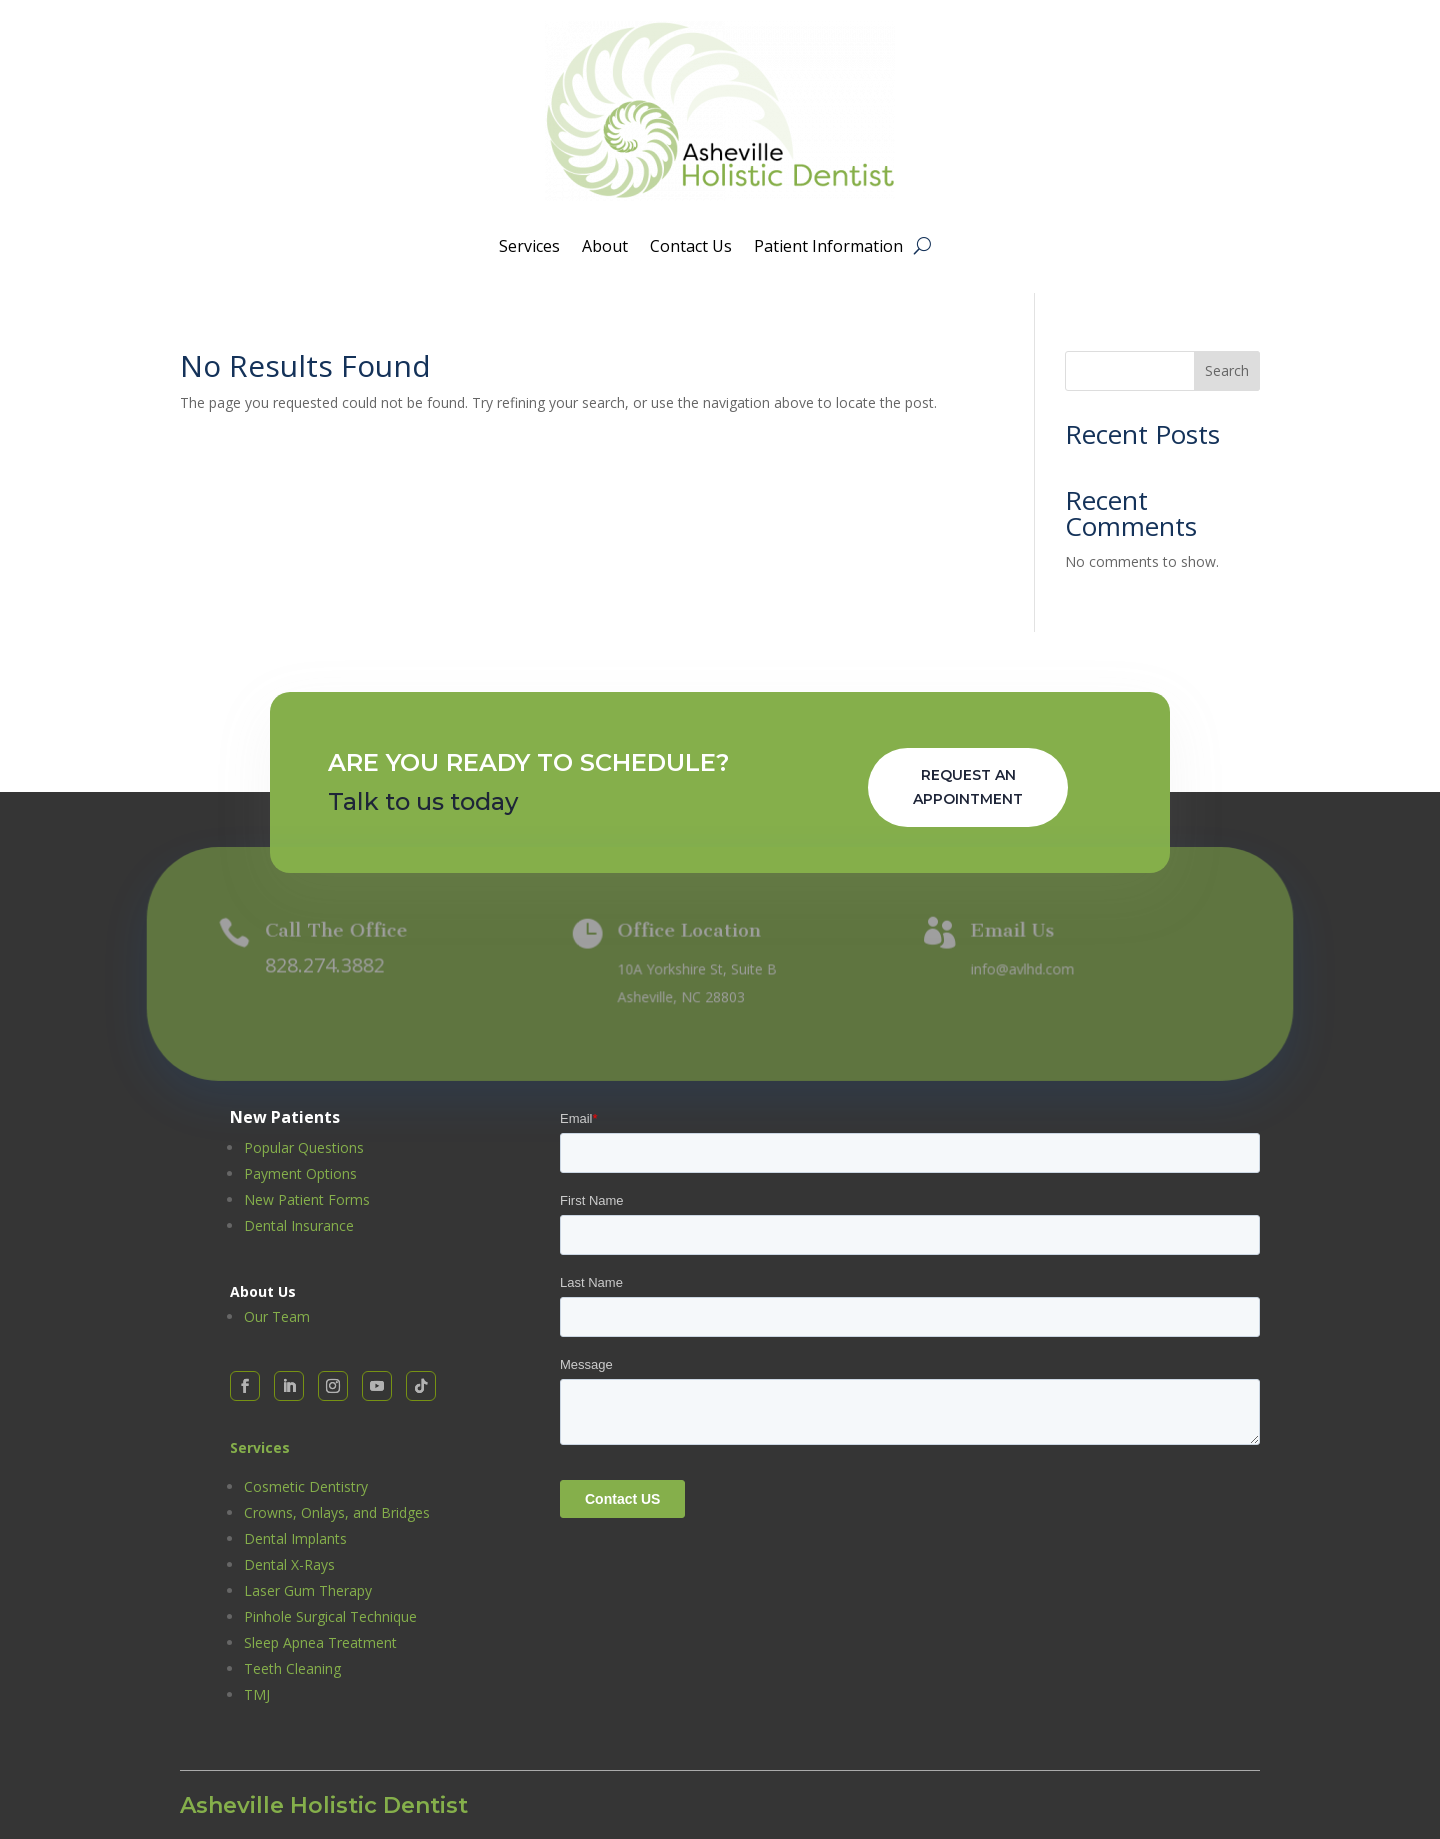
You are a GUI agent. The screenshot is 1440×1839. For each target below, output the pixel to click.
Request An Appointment (968, 787)
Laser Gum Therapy (308, 1590)
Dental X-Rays (289, 1564)
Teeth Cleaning (292, 1668)
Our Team (277, 1316)
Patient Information (828, 248)
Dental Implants (295, 1538)
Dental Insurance (299, 1225)
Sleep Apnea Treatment (320, 1642)
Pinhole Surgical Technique (330, 1616)
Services (529, 248)
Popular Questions (304, 1147)
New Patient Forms (307, 1199)
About (605, 248)
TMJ (257, 1694)
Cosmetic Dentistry (306, 1486)
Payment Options (300, 1173)
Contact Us (691, 248)
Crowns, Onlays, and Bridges (337, 1512)
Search (1227, 370)
